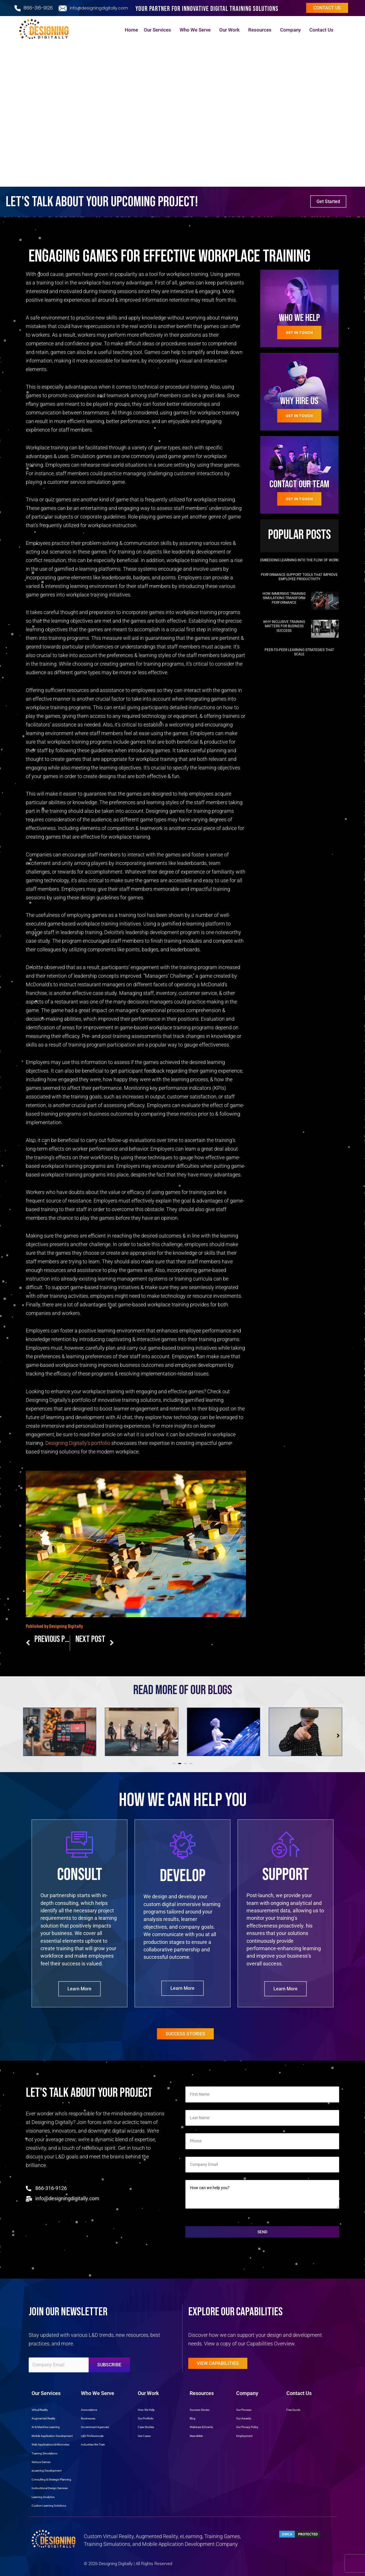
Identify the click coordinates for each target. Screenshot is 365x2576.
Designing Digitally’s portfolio (77, 1443)
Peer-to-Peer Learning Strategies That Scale (299, 652)
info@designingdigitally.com (99, 8)
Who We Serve (196, 30)
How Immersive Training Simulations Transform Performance (284, 598)
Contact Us (322, 30)
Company (292, 30)
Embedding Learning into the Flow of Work (299, 560)
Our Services (159, 30)
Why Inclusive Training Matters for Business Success (284, 626)
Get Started (328, 201)
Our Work (230, 30)
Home (131, 30)
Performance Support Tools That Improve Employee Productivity (299, 577)
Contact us (327, 8)
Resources (261, 30)
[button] (174, 1763)
